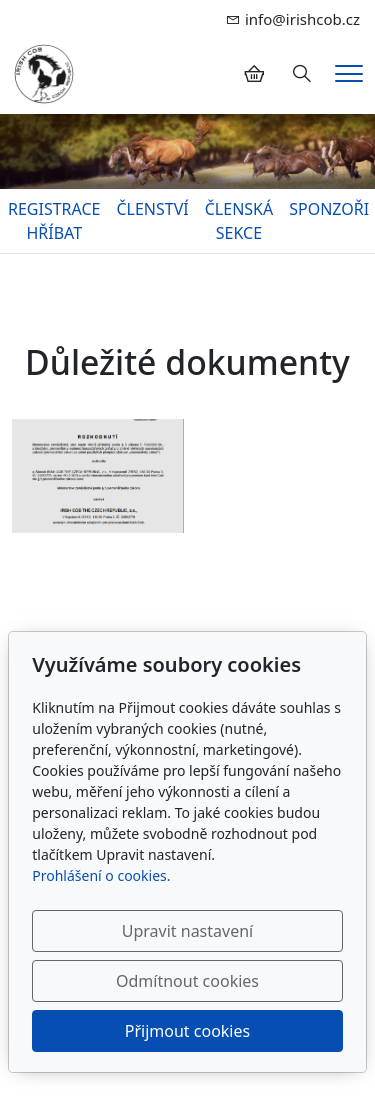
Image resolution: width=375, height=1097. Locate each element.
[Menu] (349, 73)
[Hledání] (302, 74)
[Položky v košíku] (254, 74)
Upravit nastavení (187, 931)
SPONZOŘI (329, 209)
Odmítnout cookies (187, 981)
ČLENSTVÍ (152, 209)
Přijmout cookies (187, 1031)
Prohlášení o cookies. (101, 875)
